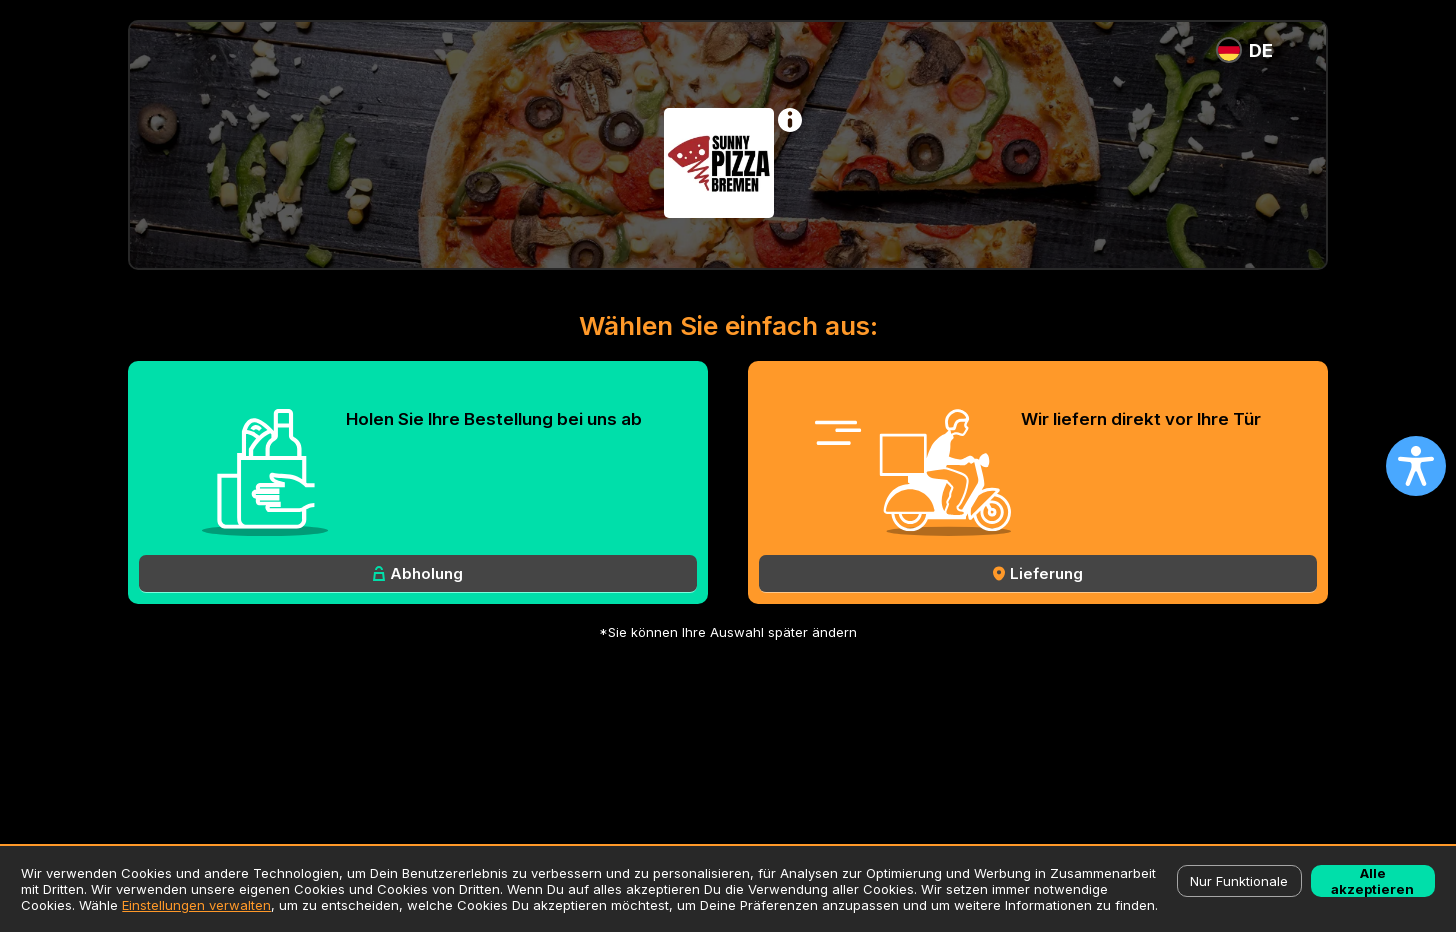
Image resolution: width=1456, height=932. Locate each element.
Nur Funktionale (1239, 881)
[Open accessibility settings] (1416, 466)
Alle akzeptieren (1372, 881)
